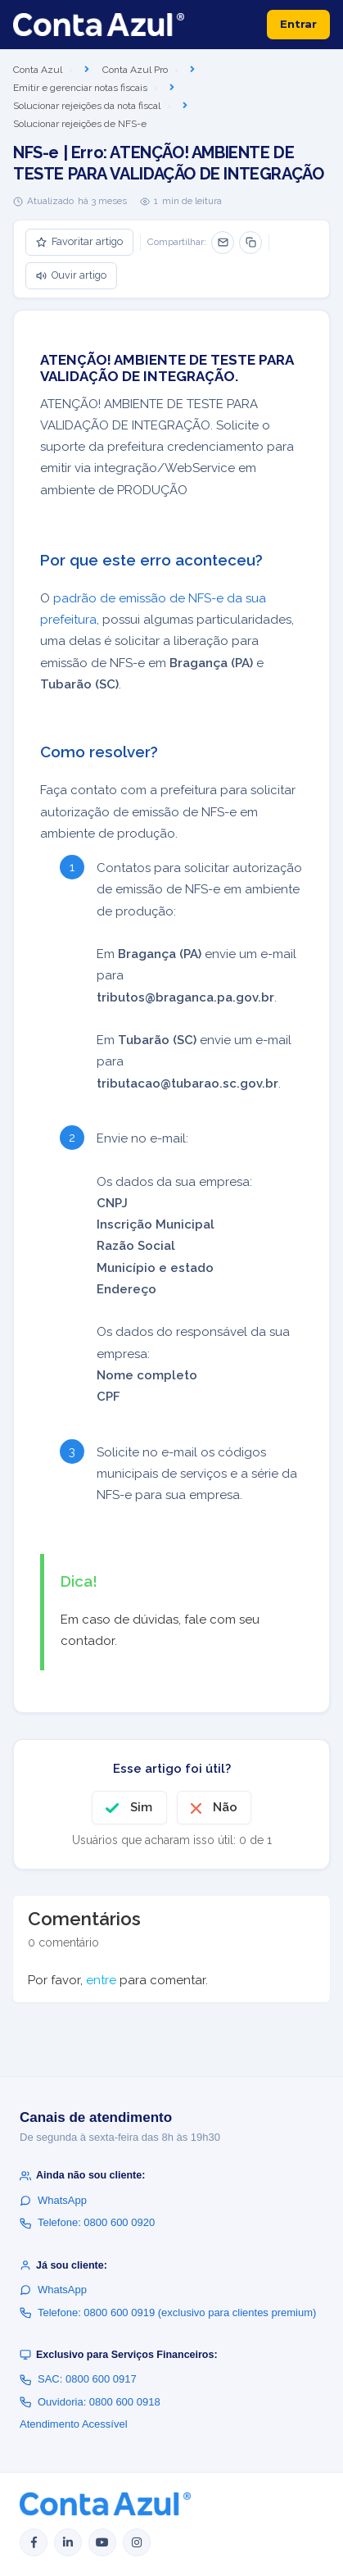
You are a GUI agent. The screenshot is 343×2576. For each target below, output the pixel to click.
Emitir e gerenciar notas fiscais (80, 87)
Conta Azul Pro (135, 69)
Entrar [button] (298, 23)
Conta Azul (37, 69)
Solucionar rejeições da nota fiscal (86, 105)
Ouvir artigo (71, 275)
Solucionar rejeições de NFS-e (80, 123)
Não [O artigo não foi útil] (225, 1807)
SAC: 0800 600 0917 (78, 2379)
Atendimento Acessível (74, 2424)
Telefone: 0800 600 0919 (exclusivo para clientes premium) (168, 2312)
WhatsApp (53, 2200)
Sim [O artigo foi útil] (141, 1807)
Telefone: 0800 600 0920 (87, 2222)
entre (101, 1980)
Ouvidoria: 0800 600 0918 (90, 2402)
